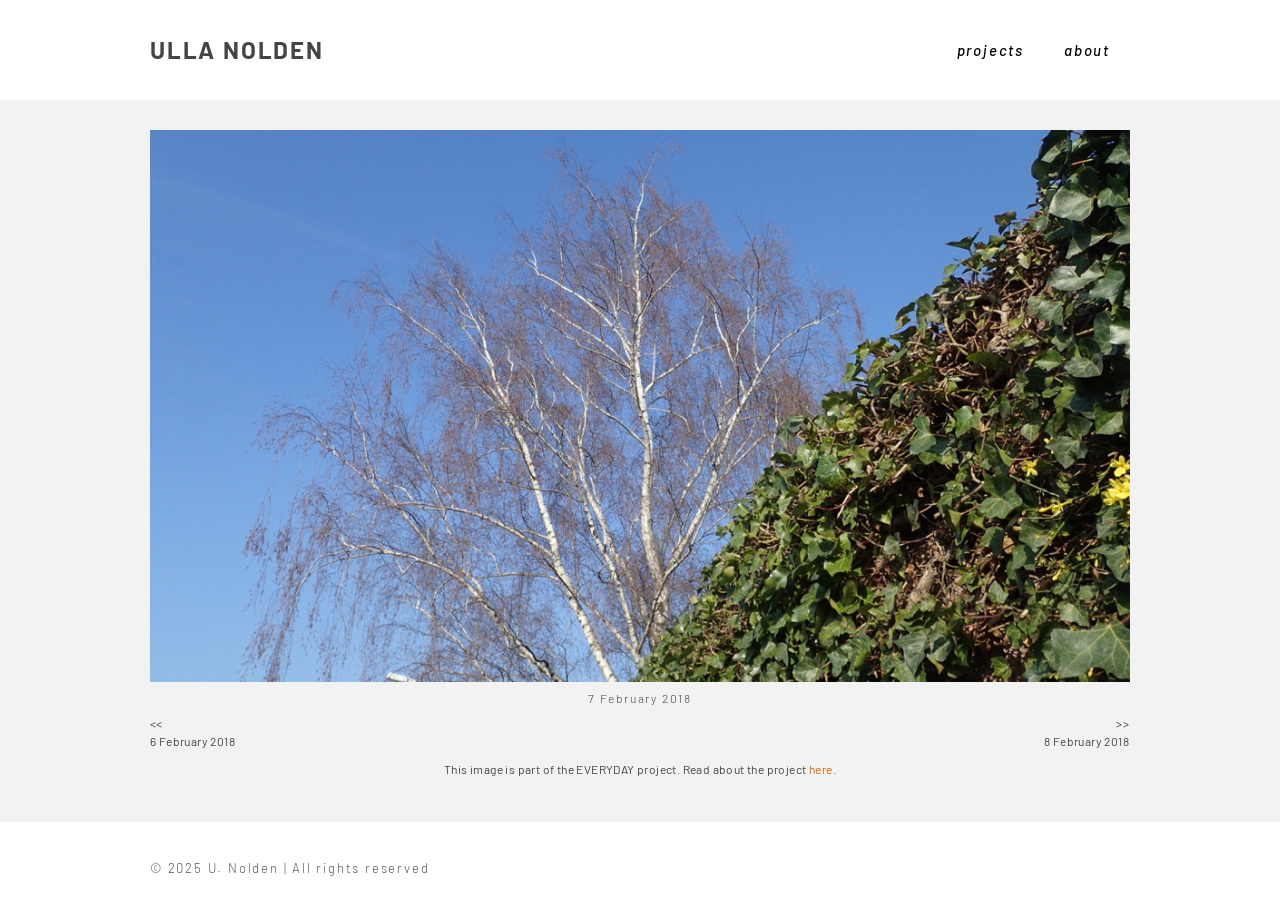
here (821, 769)
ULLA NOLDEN (237, 49)
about (1087, 50)
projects (990, 50)
